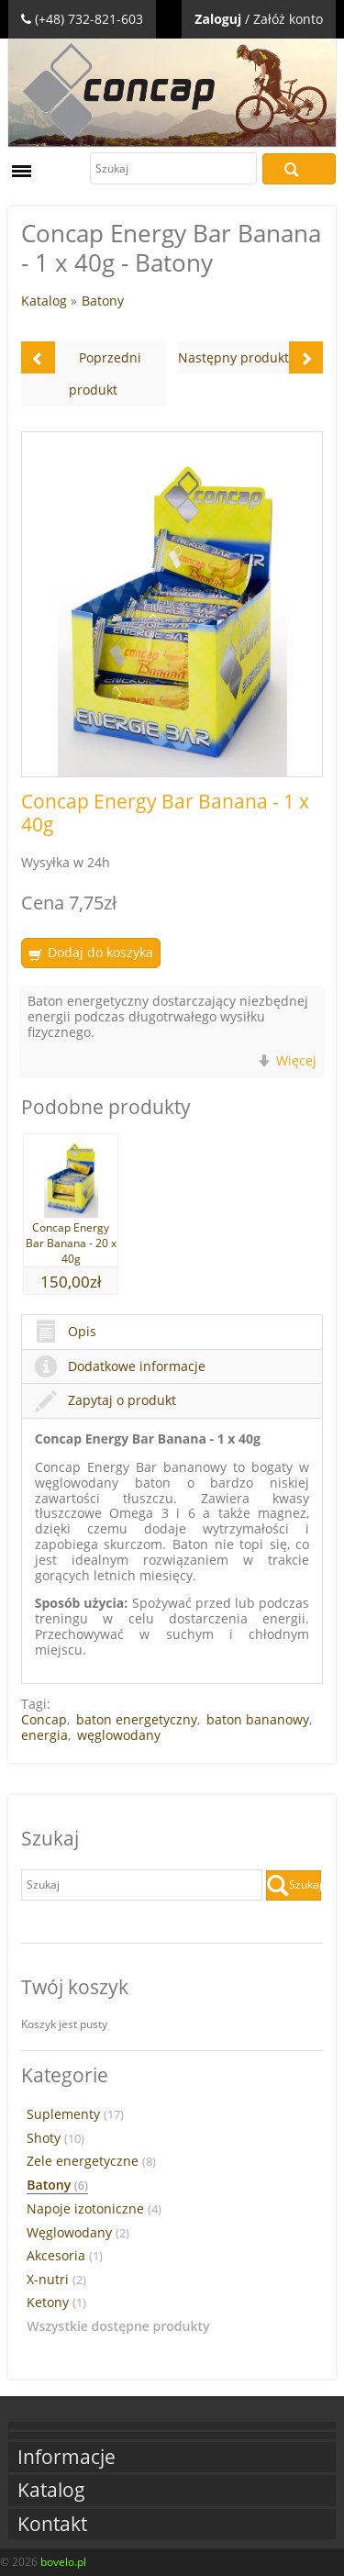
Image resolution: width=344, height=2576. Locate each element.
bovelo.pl (63, 2562)
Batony (103, 300)
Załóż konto (288, 19)
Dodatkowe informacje (120, 1366)
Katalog (44, 300)
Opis (65, 1331)
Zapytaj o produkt (105, 1400)
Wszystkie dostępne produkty (118, 2326)
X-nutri (56, 2279)
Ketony (56, 2302)
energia (44, 1735)
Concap (44, 1719)
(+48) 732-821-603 (89, 19)
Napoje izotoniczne (94, 2209)
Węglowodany (78, 2233)
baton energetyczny (136, 1719)
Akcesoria (65, 2255)
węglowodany (119, 1735)
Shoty (55, 2138)
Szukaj (299, 169)
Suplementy (75, 2114)
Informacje (66, 2457)
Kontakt (52, 2524)
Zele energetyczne (91, 2161)
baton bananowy (257, 1719)
